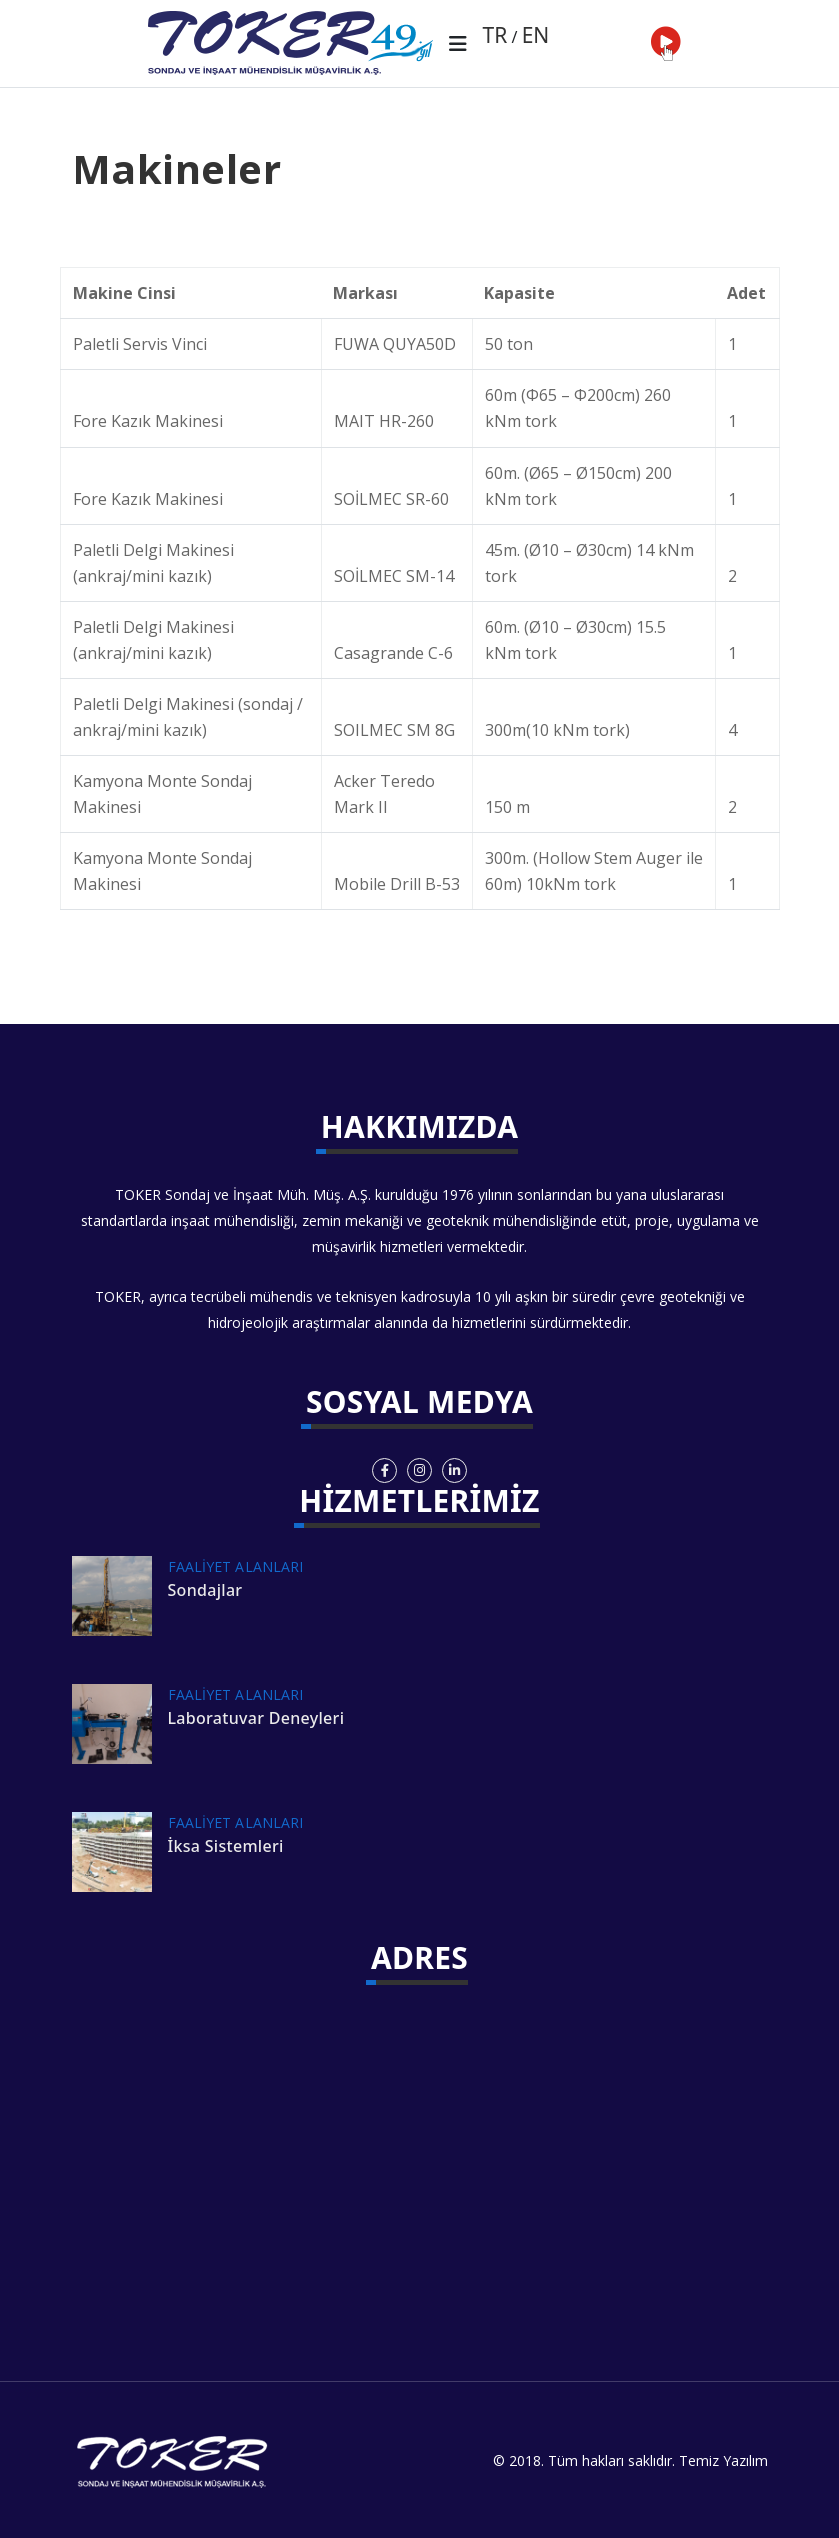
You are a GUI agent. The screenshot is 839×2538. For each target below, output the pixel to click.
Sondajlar (205, 1590)
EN (536, 35)
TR (495, 35)
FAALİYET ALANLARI (236, 1566)
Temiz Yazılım (723, 2460)
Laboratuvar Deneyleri (256, 1718)
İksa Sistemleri (226, 1846)
